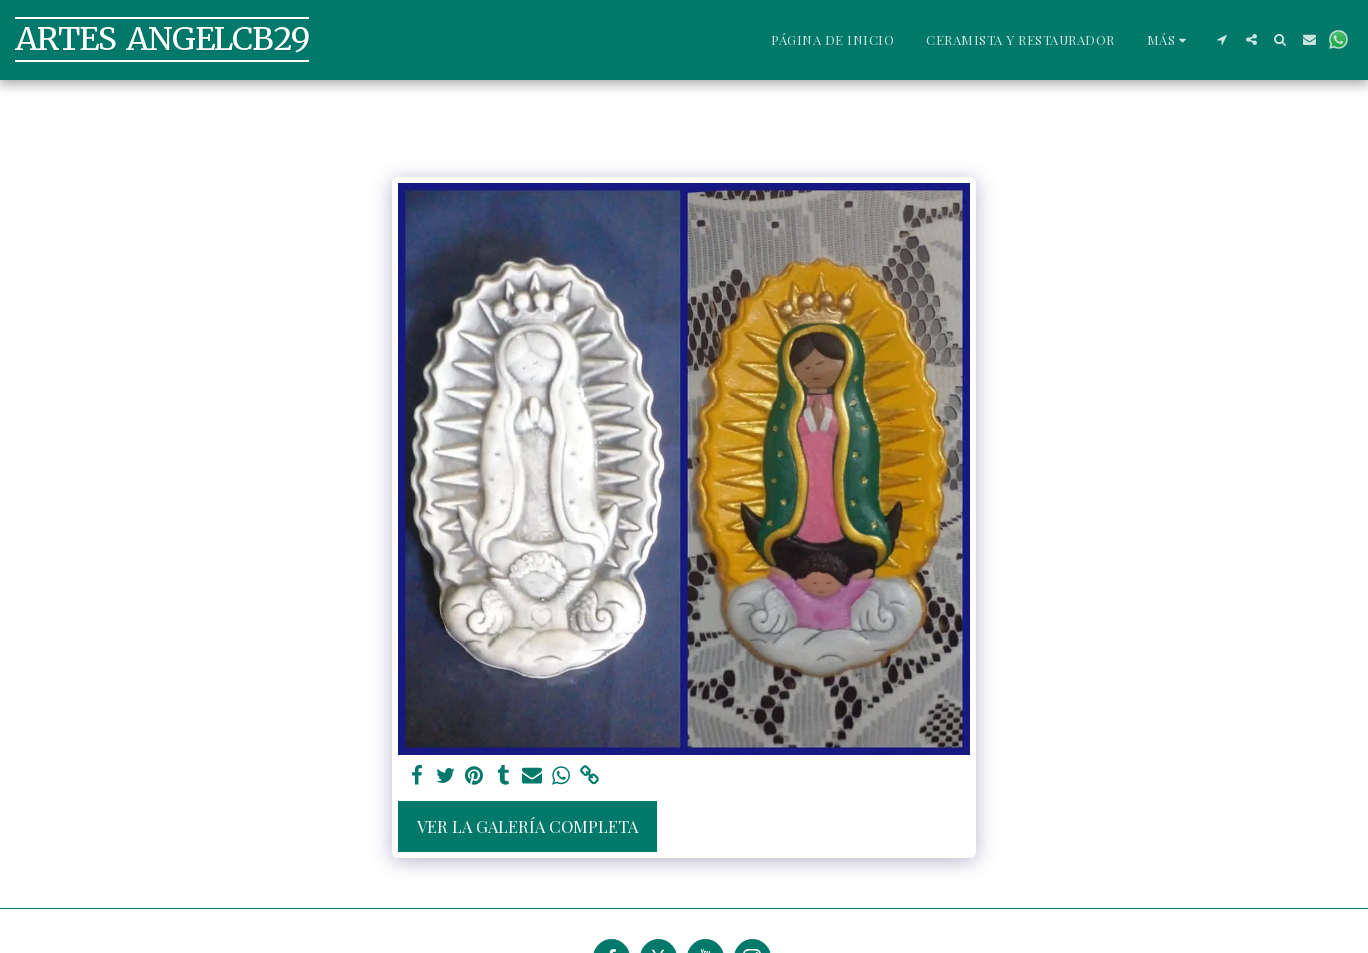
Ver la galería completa (527, 826)
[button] (1222, 39)
